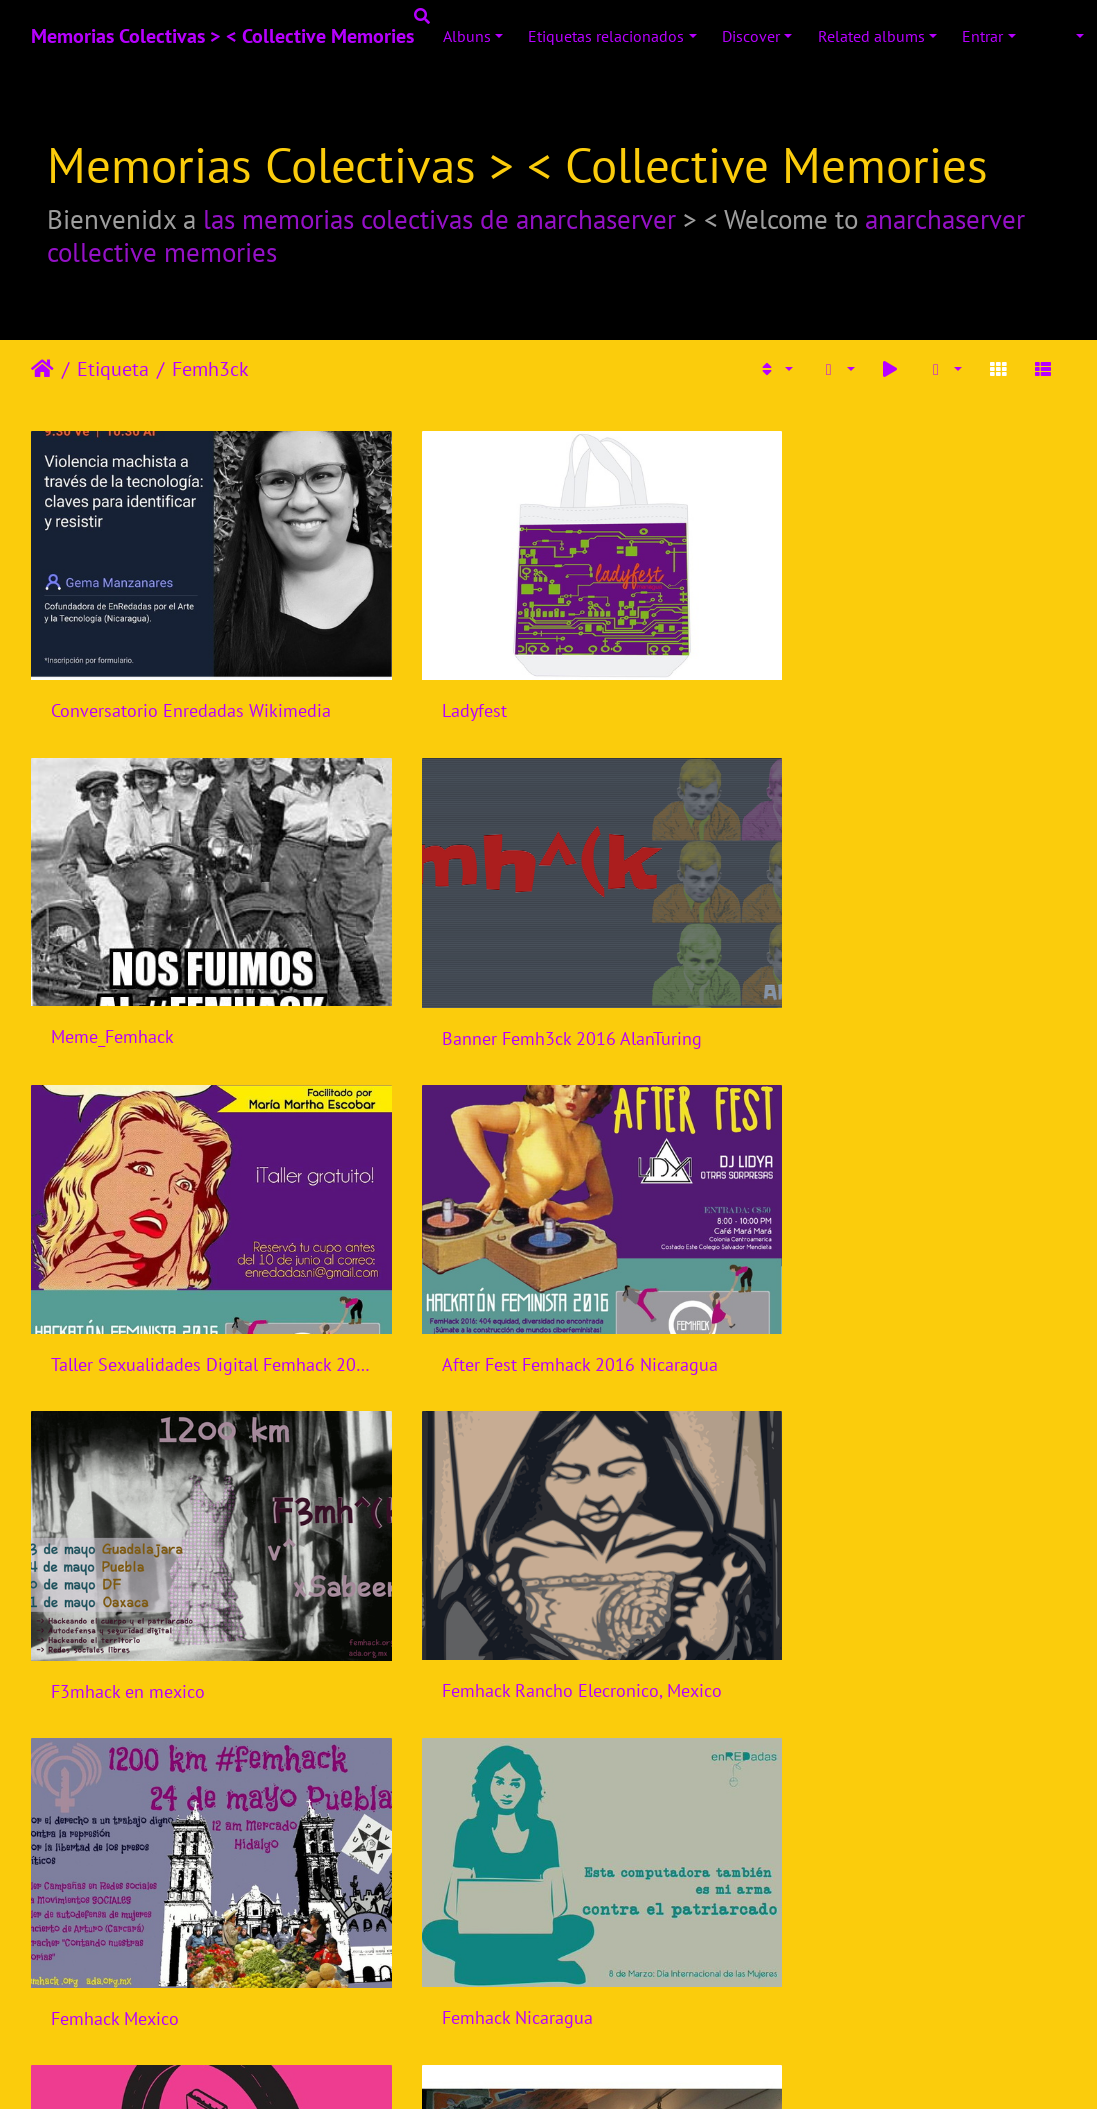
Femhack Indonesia (480, 1592)
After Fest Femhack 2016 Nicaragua (899, 987)
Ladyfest (438, 686)
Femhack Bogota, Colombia (866, 1894)
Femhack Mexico (825, 1291)
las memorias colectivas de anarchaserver (439, 219)
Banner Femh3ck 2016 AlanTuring (181, 988)
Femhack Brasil (819, 1592)
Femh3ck (210, 369)
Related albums (871, 36)
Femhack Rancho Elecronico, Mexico (546, 1290)
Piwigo (589, 2074)
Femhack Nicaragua (126, 1592)
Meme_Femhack (822, 686)
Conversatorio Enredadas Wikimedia (191, 686)
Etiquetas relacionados (606, 36)
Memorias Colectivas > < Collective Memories (222, 36)
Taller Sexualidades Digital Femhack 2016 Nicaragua (548, 987)
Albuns (467, 36)
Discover (751, 36)
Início (42, 369)
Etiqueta (113, 369)
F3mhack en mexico (128, 1291)
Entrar (982, 36)
